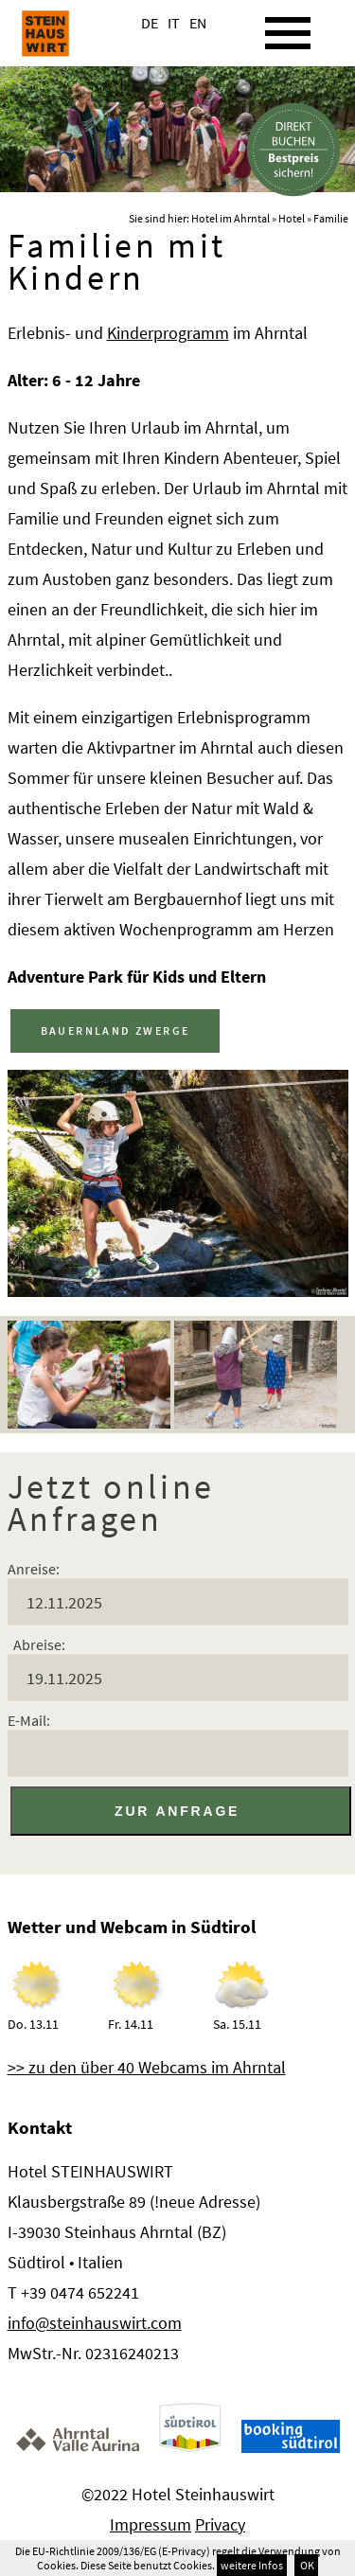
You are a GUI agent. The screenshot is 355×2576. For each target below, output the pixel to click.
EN (197, 22)
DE (149, 22)
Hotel (291, 218)
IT (174, 22)
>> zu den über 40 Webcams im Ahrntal (147, 2067)
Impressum (150, 2524)
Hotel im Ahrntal (230, 218)
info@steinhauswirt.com (95, 2323)
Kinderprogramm (168, 333)
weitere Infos (252, 2565)
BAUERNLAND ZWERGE (115, 1030)
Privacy (220, 2524)
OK (306, 2565)
